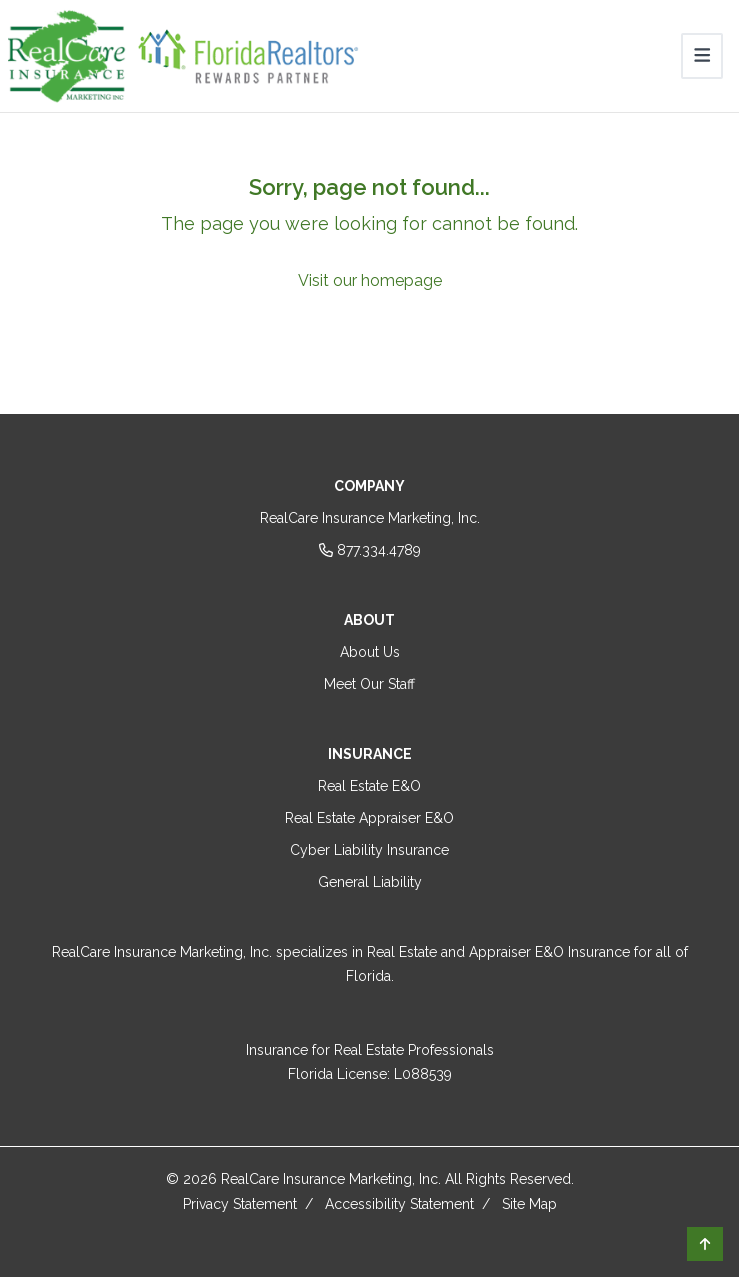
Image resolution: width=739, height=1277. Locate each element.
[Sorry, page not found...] (369, 233)
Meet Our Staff (369, 684)
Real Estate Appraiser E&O (369, 818)
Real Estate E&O (369, 786)
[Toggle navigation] (702, 56)
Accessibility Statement (399, 1204)
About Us (370, 652)
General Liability (370, 882)
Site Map (529, 1204)
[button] (705, 1244)
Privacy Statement (240, 1204)
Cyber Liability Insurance (369, 850)
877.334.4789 (370, 550)
